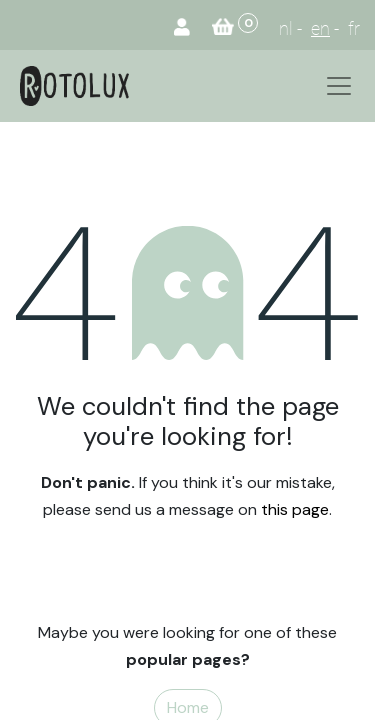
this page (295, 509)
